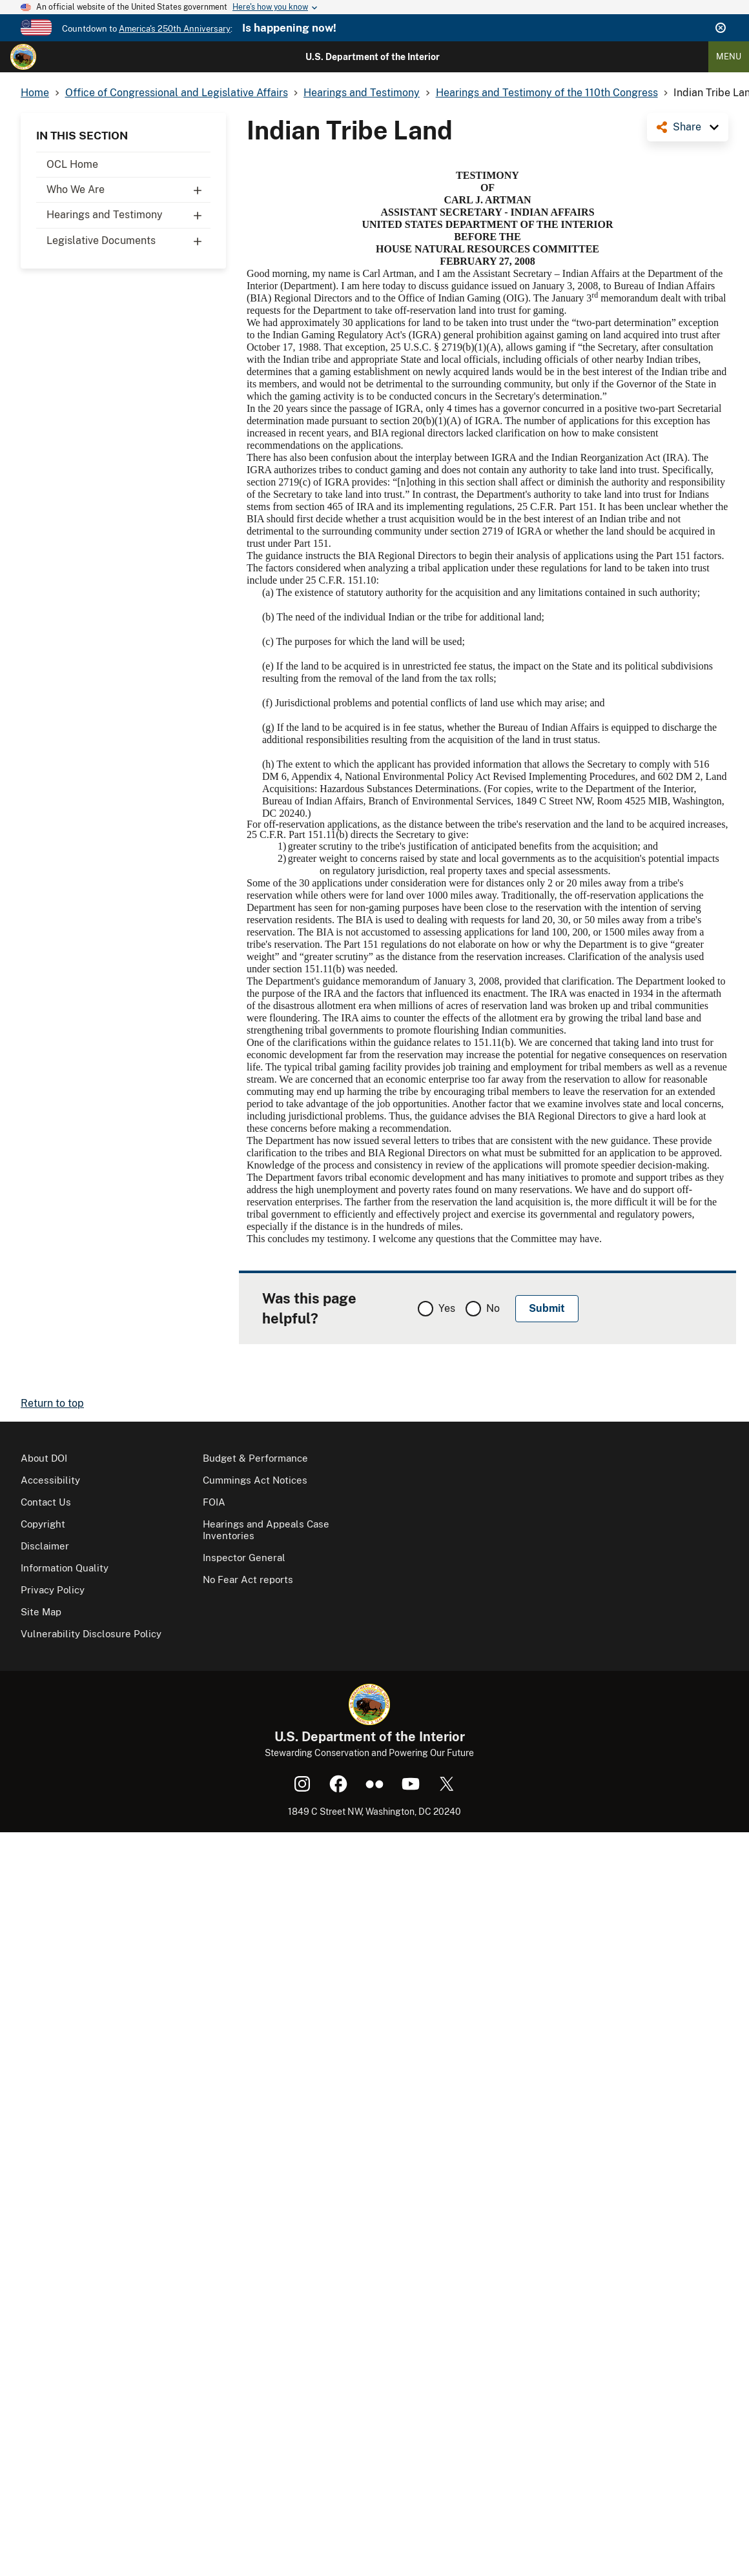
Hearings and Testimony (128, 215)
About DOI (44, 1458)
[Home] (23, 57)
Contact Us (46, 1502)
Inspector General (244, 1557)
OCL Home (72, 164)
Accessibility (50, 1480)
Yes (446, 1308)
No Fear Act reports (248, 1579)
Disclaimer (45, 1545)
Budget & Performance (255, 1458)
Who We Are (128, 190)
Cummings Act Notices (255, 1480)
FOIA (214, 1502)
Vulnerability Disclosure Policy (91, 1633)
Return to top (52, 1403)
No (493, 1308)
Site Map (41, 1611)
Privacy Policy (53, 1589)
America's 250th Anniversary (175, 29)
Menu (728, 56)
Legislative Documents (128, 241)
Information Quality (64, 1567)
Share (687, 127)
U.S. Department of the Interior (372, 57)
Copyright (43, 1523)
